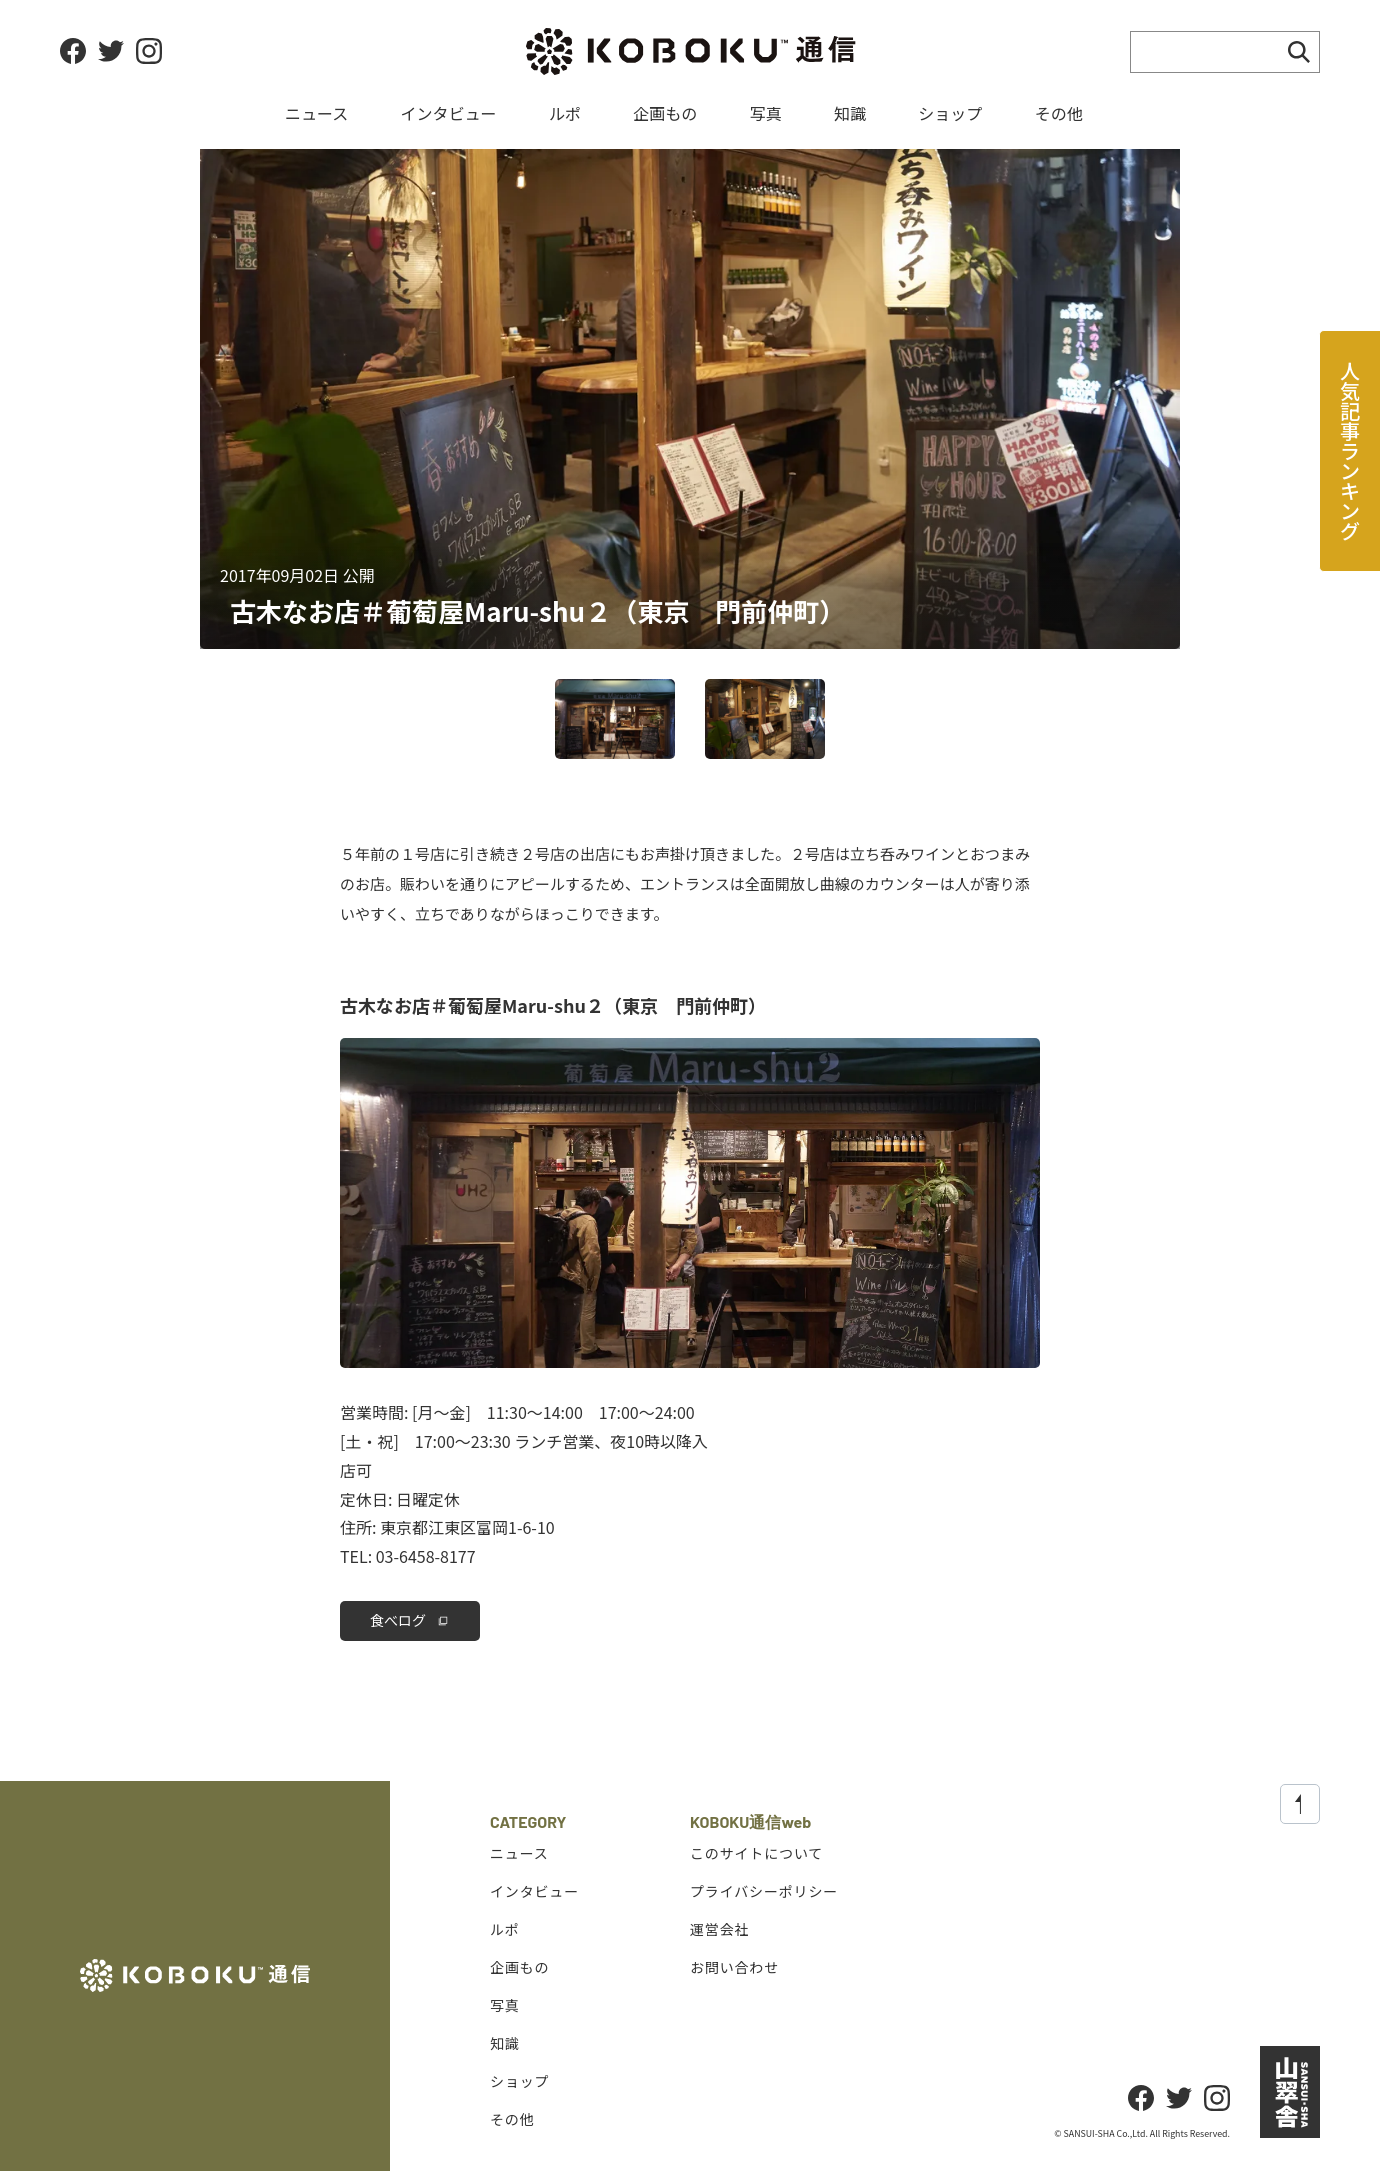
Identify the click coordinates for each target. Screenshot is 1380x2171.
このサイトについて (756, 1853)
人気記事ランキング (1350, 450)
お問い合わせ (734, 1967)
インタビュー (449, 113)
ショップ (950, 113)
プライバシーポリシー (764, 1891)
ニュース (316, 113)
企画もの (665, 113)
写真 (766, 113)
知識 (850, 113)
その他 (1059, 113)
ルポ (565, 113)
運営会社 (719, 1929)
